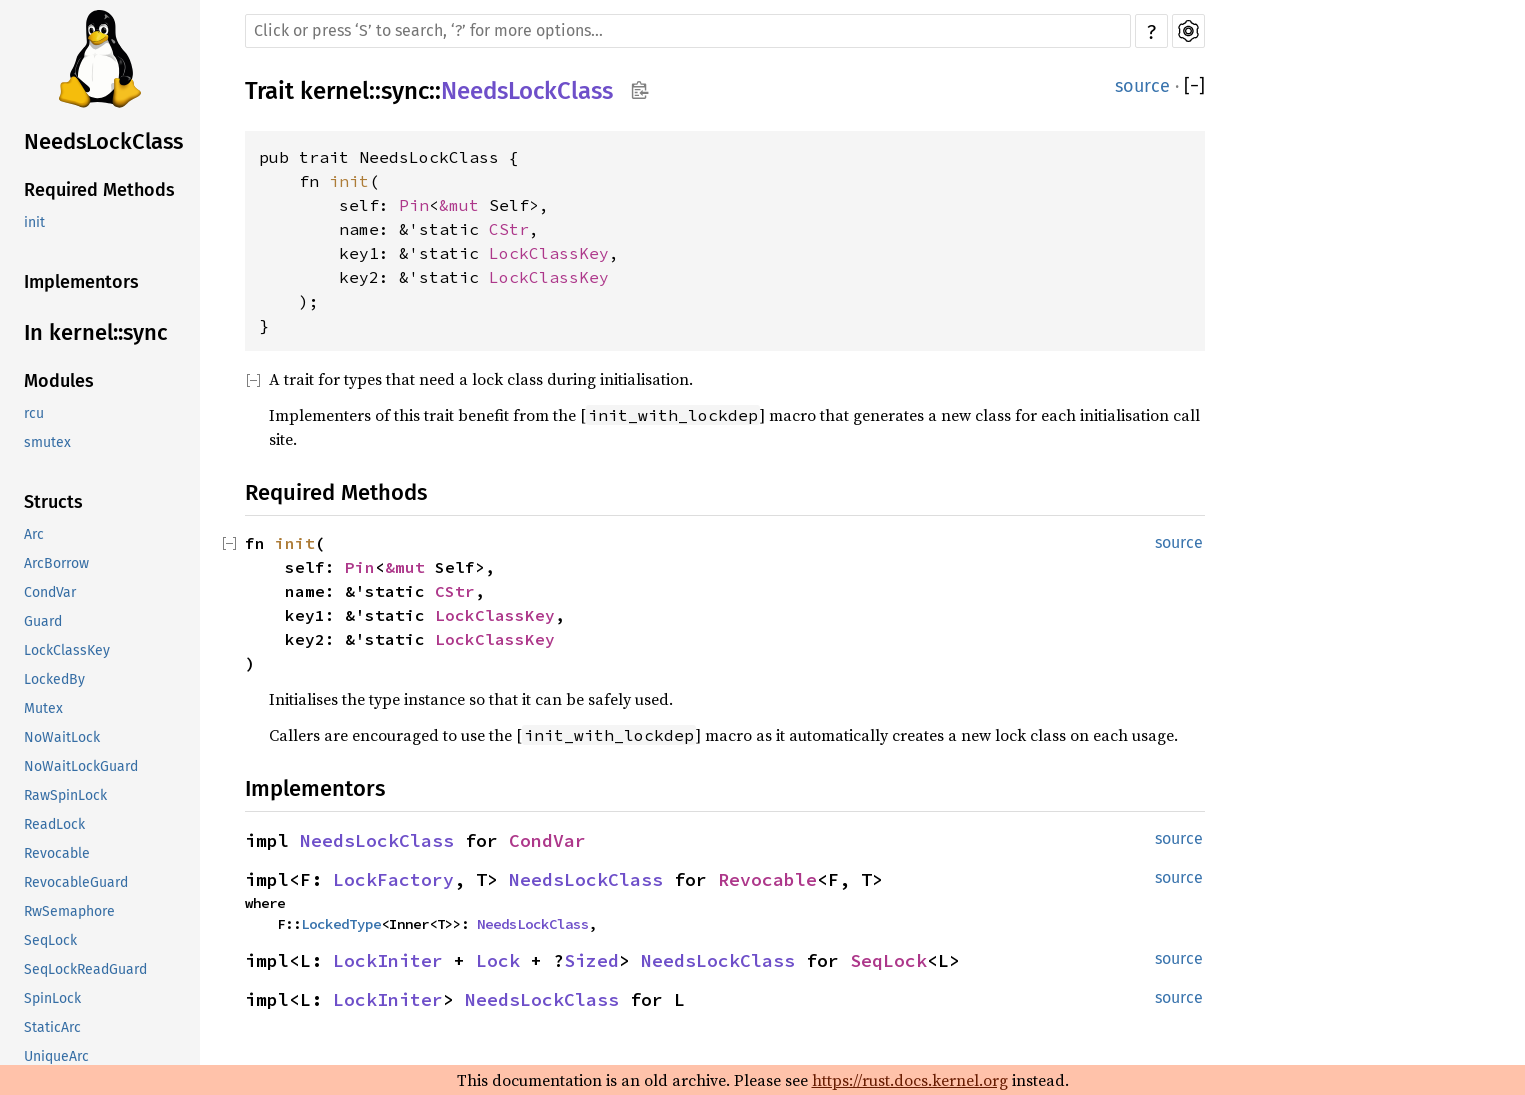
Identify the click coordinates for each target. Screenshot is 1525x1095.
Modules (59, 381)
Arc (34, 534)
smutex (47, 442)
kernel (334, 91)
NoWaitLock (62, 737)
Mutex (43, 708)
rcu (34, 413)
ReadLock (54, 824)
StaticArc (52, 1027)
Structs (53, 502)
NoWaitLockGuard (81, 766)
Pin (414, 205)
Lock (498, 960)
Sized (591, 960)
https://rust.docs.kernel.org (910, 1080)
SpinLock (52, 998)
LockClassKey (67, 650)
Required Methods (99, 190)
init (34, 222)
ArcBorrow (56, 563)
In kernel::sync (96, 332)
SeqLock (50, 940)
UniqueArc (56, 1056)
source (1142, 86)
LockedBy (54, 679)
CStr (509, 229)
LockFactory (393, 879)
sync (405, 91)
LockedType (341, 924)
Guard (43, 621)
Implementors (81, 282)
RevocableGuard (76, 882)
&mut (464, 205)
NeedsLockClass (103, 141)
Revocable (57, 853)
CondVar (50, 592)
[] (1194, 86)
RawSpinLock (65, 795)
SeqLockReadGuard (85, 969)
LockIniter (388, 960)
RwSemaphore (69, 911)
